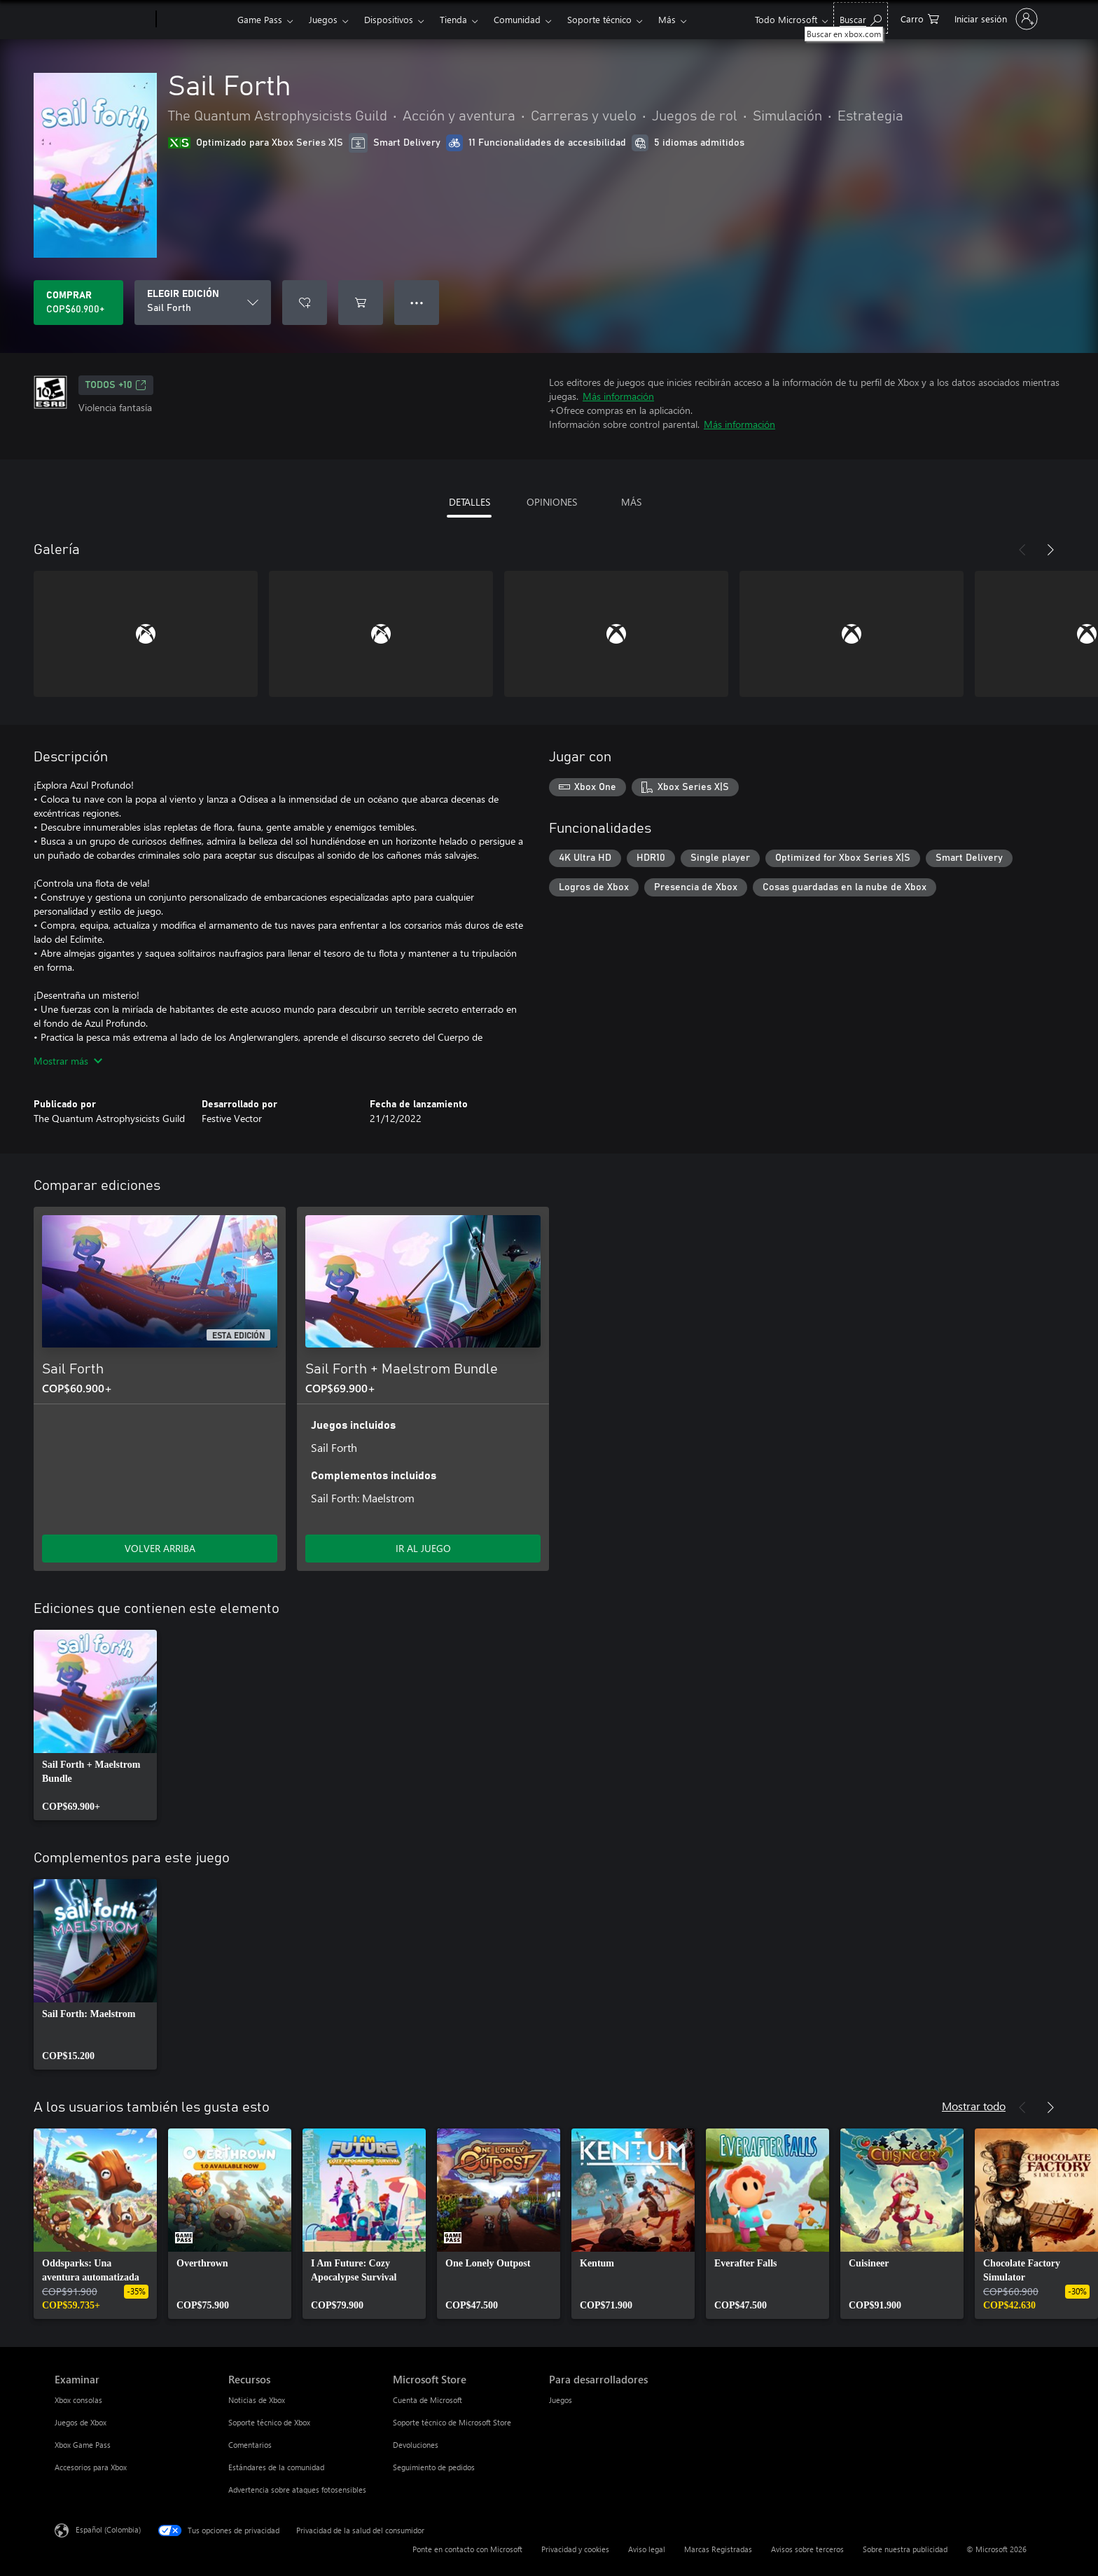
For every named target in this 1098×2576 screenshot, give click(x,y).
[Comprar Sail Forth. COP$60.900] (78, 302)
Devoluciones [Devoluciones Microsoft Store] (415, 2444)
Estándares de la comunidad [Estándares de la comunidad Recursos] (276, 2467)
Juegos (323, 19)
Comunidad (517, 19)
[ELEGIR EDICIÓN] (202, 302)
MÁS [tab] (631, 501)
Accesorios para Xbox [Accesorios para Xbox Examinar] (91, 2467)
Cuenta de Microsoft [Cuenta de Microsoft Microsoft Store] (427, 2399)
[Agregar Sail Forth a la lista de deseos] (304, 302)
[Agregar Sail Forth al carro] (360, 302)
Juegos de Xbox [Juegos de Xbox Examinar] (80, 2422)
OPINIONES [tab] (552, 501)
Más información (618, 396)
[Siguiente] (1050, 550)
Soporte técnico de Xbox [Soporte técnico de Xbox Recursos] (269, 2422)
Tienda (453, 19)
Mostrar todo (974, 2105)
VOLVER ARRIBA (160, 1548)
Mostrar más (68, 1060)
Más (667, 19)
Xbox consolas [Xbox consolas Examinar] (78, 2399)
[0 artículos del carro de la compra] (920, 17)
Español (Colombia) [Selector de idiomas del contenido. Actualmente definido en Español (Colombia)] (108, 2529)
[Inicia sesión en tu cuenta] (994, 19)
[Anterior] (1022, 550)
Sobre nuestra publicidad (905, 2549)
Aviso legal (646, 2549)
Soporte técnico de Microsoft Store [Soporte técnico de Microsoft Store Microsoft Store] (452, 2422)
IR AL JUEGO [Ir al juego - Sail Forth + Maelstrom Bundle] (423, 1548)
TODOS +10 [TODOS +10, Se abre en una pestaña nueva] (115, 385)
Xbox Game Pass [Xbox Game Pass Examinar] (83, 2444)
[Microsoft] (103, 20)
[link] (95, 1725)
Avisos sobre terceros (807, 2549)
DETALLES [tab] (469, 501)
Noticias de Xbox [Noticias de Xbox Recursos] (256, 2399)
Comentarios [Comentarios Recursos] (250, 2444)
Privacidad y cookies (575, 2549)
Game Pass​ (259, 19)
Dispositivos (388, 19)
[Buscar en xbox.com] (860, 18)
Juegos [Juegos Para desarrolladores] (560, 2399)
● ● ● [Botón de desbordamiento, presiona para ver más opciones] (417, 302)
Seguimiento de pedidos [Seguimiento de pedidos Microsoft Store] (434, 2467)
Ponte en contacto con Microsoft (467, 2549)
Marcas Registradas (718, 2549)
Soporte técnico (599, 19)
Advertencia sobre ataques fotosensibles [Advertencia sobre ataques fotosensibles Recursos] (297, 2489)
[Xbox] (195, 20)
